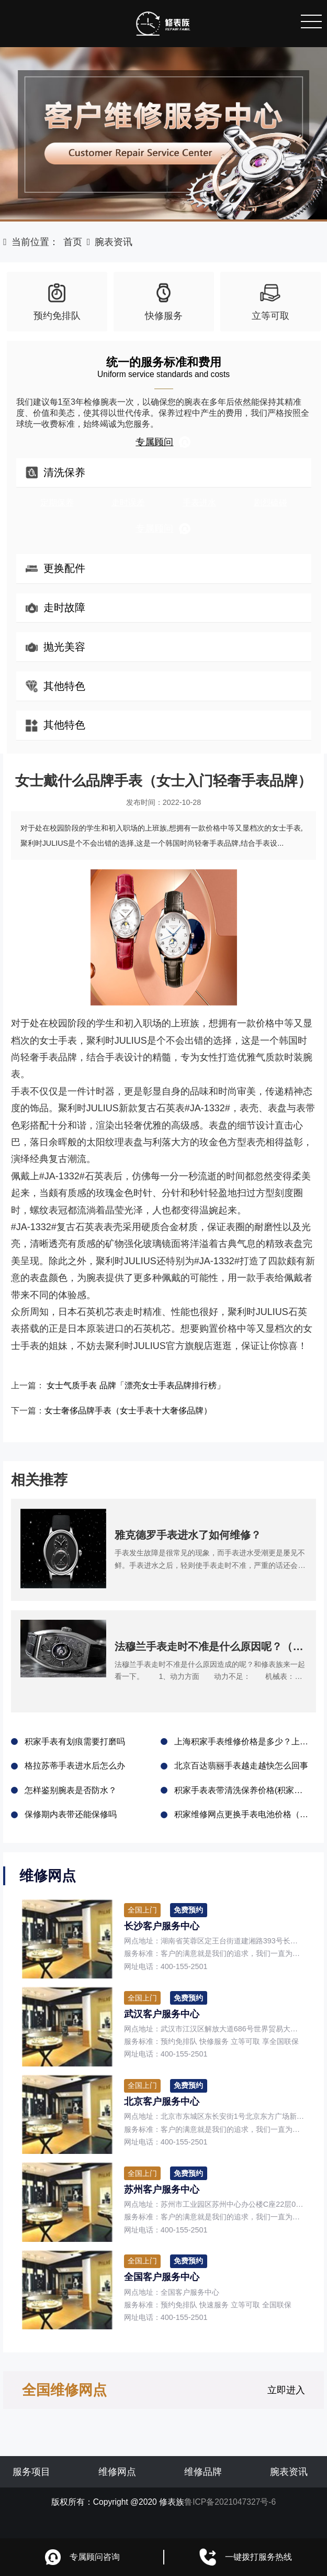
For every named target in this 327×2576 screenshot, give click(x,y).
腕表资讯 (113, 242)
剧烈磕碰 (270, 502)
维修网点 (117, 2490)
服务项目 (31, 2490)
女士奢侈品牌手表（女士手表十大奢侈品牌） (143, 1414)
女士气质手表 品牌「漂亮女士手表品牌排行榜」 (151, 1387)
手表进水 (199, 502)
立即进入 (286, 2409)
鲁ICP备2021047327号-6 (230, 2520)
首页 (72, 242)
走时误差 (128, 502)
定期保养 (57, 502)
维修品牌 (203, 2490)
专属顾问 (163, 441)
